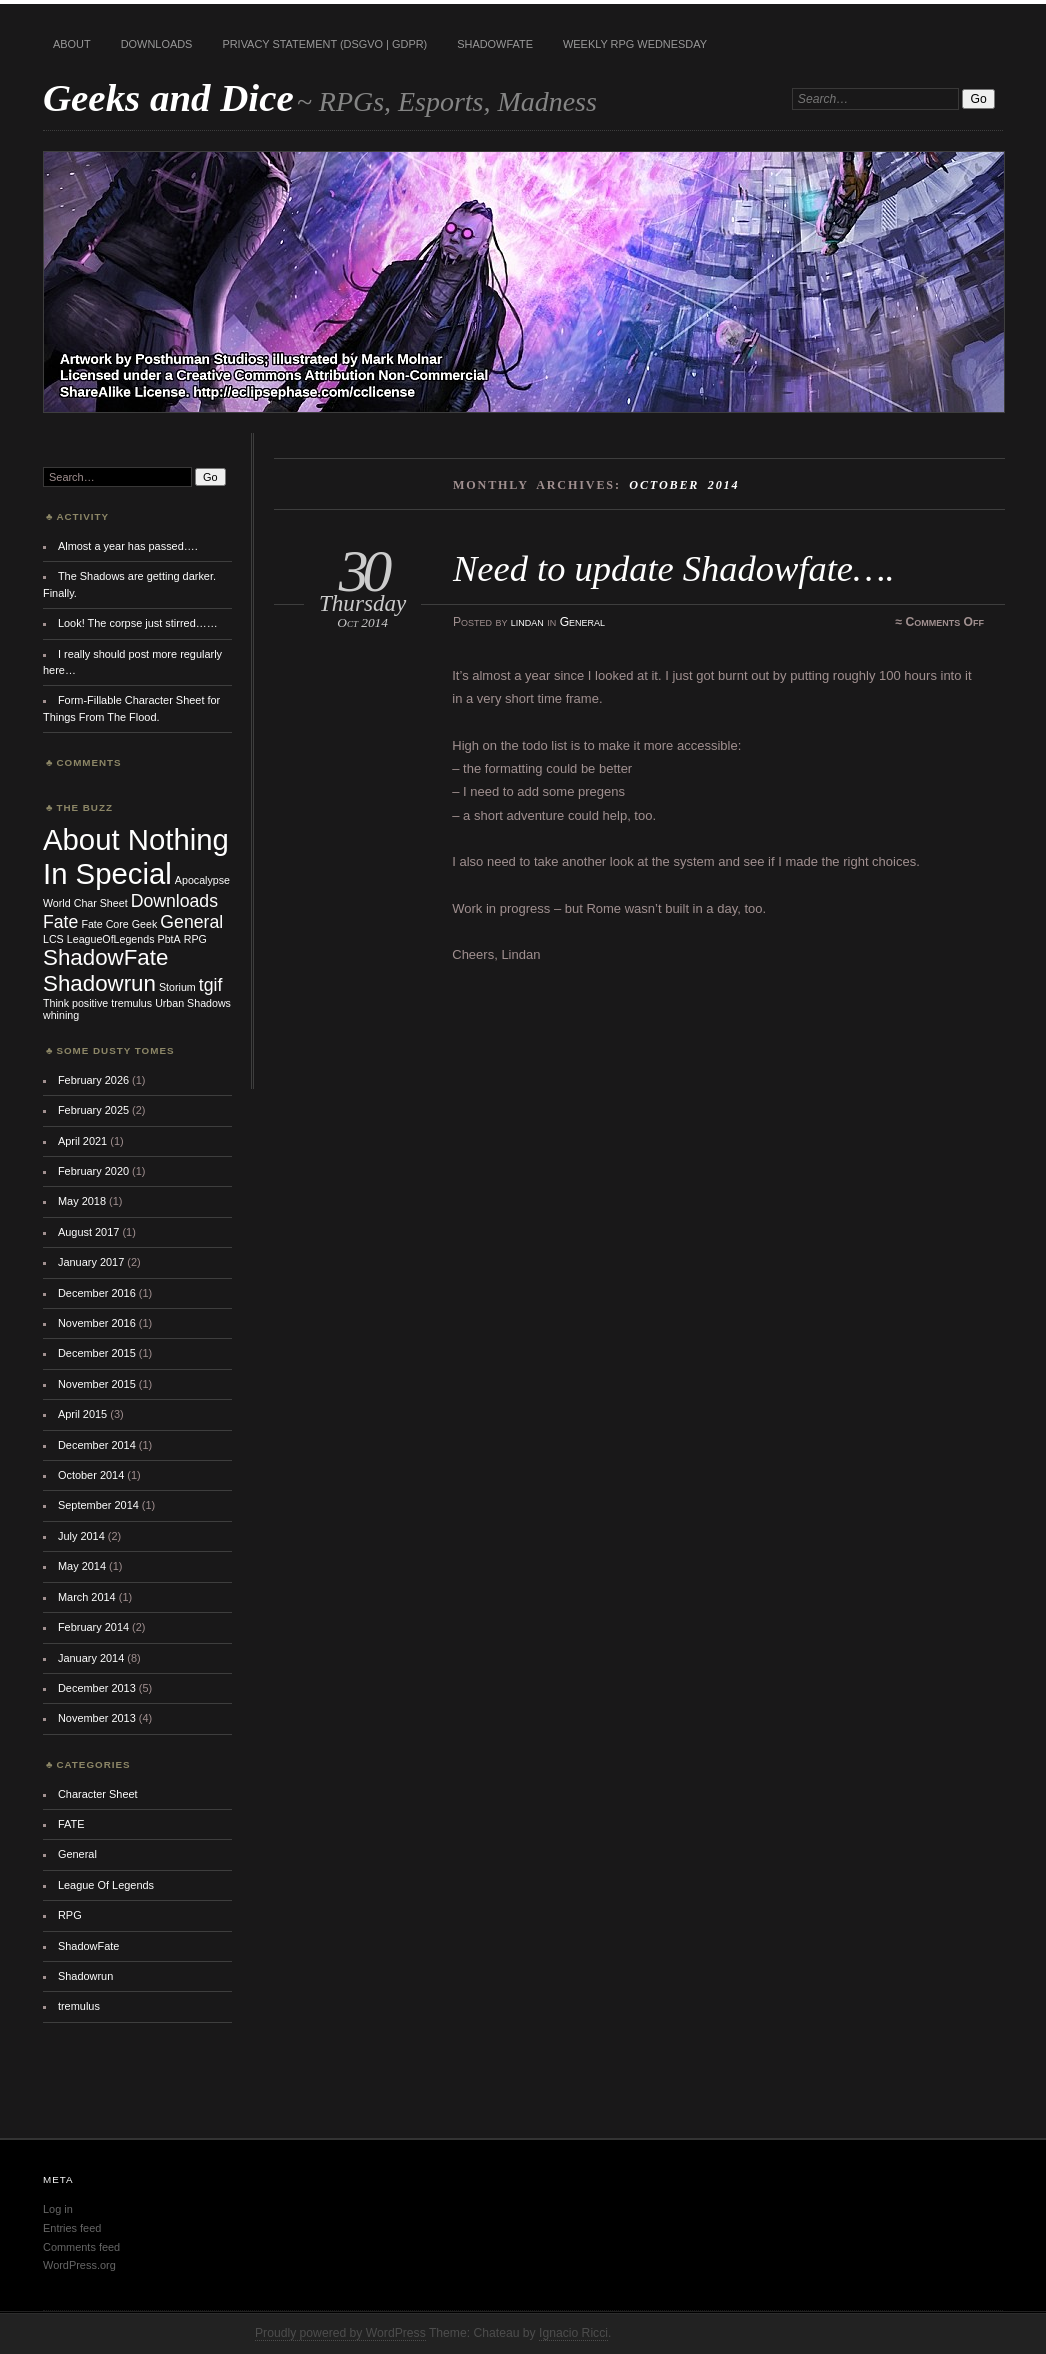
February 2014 (93, 1627)
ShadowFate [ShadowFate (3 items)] (105, 957)
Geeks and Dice (168, 97)
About (72, 44)
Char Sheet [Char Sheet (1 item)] (101, 903)
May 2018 (82, 1201)
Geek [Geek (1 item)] (144, 924)
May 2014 (82, 1566)
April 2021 (82, 1141)
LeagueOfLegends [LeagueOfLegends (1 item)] (111, 939)
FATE (71, 1824)
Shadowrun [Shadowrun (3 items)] (99, 983)
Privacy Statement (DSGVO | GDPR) (324, 44)
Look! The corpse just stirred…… (138, 623)
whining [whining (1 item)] (61, 1015)
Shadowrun (85, 1976)
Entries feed (72, 2228)
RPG (70, 1915)
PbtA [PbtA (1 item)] (169, 939)
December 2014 (97, 1445)
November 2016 (97, 1323)
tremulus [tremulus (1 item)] (131, 1003)
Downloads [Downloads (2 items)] (174, 901)
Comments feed (81, 2247)
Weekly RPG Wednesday (635, 44)
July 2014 (81, 1536)
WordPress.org (79, 2265)
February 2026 (93, 1080)
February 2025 (93, 1110)
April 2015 (82, 1414)
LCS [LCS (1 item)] (53, 939)
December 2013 (97, 1688)
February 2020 (93, 1171)
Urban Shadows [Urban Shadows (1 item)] (193, 1003)
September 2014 (98, 1505)
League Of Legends (106, 1885)
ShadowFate (495, 44)
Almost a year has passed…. (128, 546)
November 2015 (97, 1384)
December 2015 (97, 1353)
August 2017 (88, 1232)
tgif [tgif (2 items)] (211, 985)
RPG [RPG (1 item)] (195, 939)
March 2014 (87, 1597)
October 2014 (91, 1475)
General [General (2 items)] (191, 922)
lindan (527, 622)
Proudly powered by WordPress (340, 2333)
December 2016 (97, 1293)
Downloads (157, 44)
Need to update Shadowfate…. (674, 568)
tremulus (79, 2006)
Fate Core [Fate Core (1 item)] (104, 924)
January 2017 (91, 1262)
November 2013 (97, 1718)
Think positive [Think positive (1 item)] (75, 1003)
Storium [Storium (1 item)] (177, 987)
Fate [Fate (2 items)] (60, 922)
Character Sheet (98, 1794)
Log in (58, 2209)
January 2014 (91, 1658)
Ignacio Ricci (573, 2333)
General (582, 622)
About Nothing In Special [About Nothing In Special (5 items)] (136, 856)
